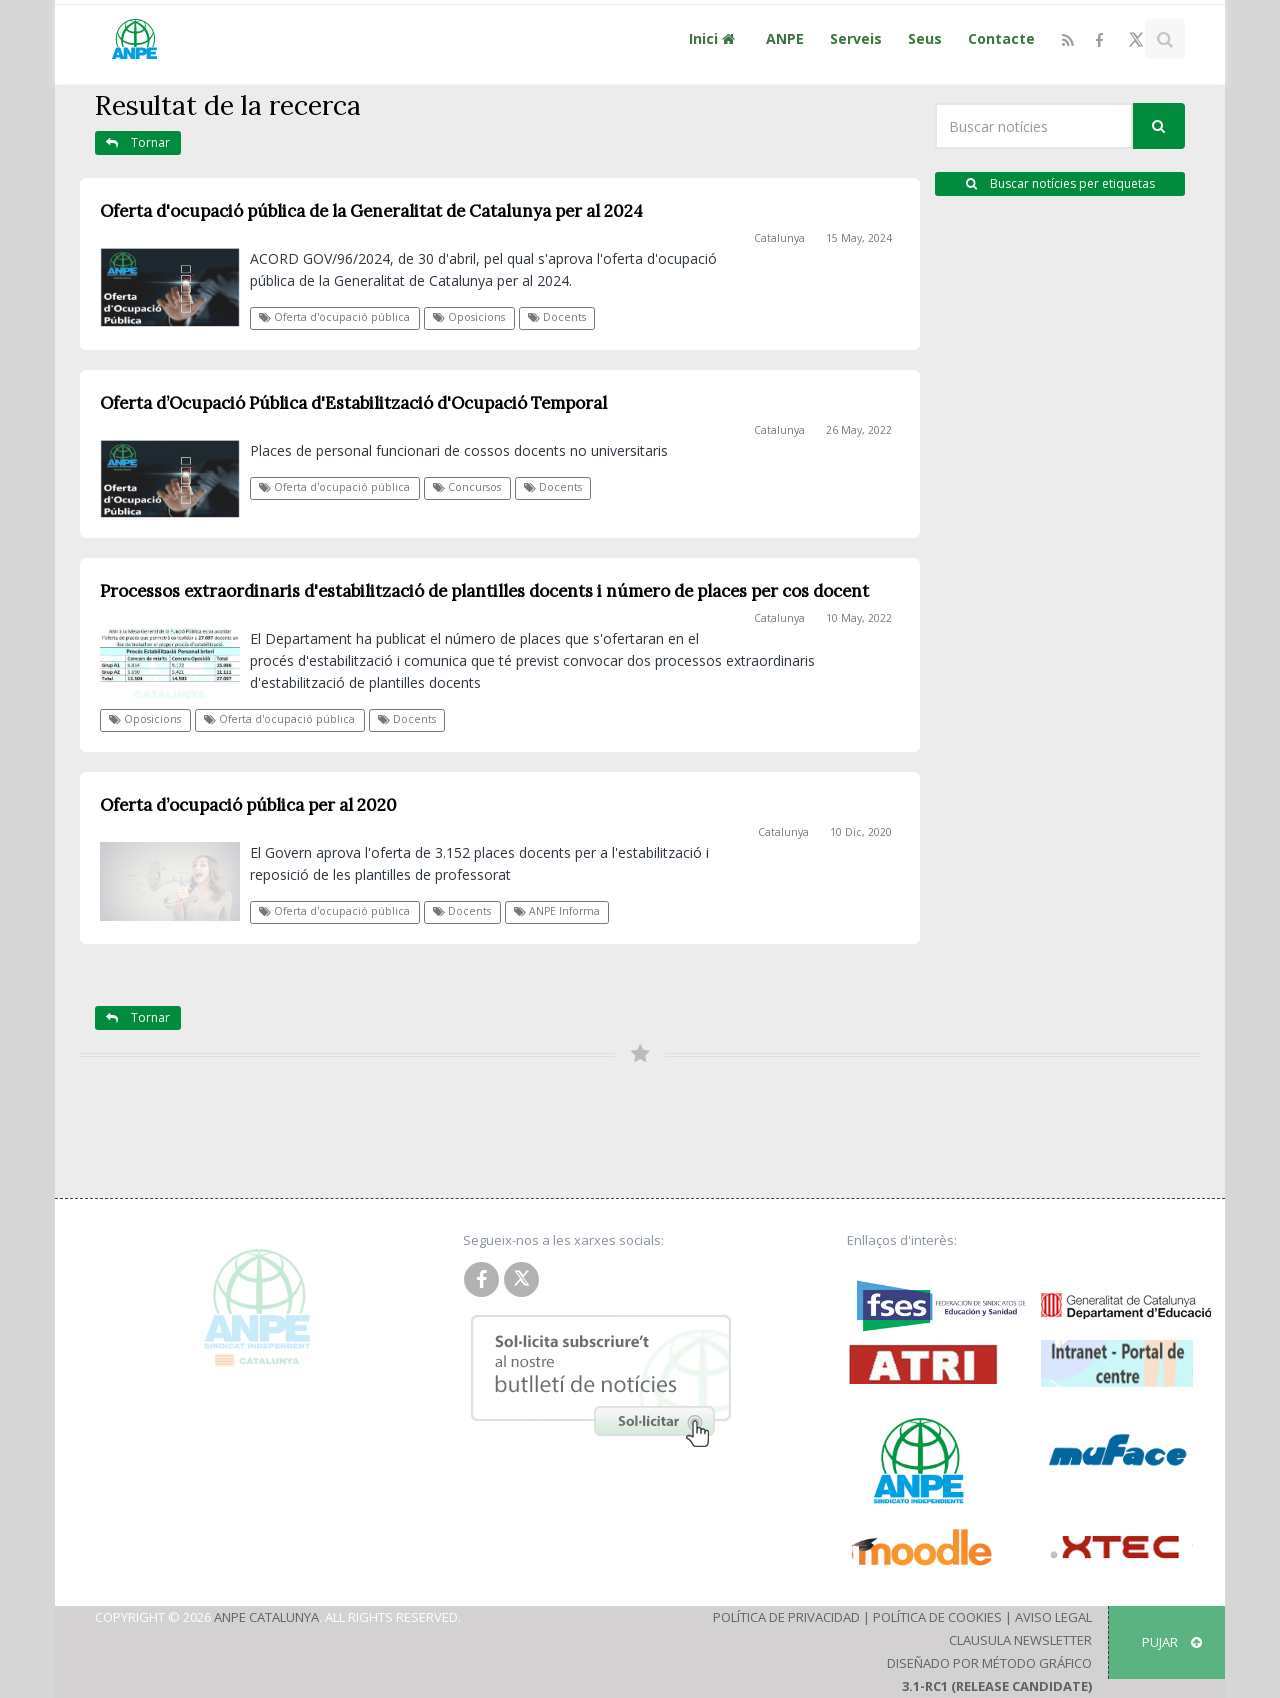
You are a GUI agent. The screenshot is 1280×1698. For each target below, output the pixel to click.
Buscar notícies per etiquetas (1060, 183)
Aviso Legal (1053, 1617)
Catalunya (779, 238)
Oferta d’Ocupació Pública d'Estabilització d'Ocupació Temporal (353, 403)
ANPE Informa (557, 911)
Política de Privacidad (786, 1617)
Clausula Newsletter (1020, 1640)
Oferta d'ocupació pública (334, 317)
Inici (714, 38)
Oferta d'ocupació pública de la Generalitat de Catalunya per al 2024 (371, 211)
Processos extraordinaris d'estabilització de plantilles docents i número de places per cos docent (484, 591)
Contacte (1001, 38)
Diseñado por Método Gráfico (989, 1663)
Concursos (467, 487)
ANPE (785, 38)
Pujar (1172, 1642)
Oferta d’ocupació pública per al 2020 (248, 805)
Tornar (138, 142)
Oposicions (469, 317)
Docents (557, 317)
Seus (925, 38)
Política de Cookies (937, 1617)
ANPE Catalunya (266, 1617)
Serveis (856, 38)
